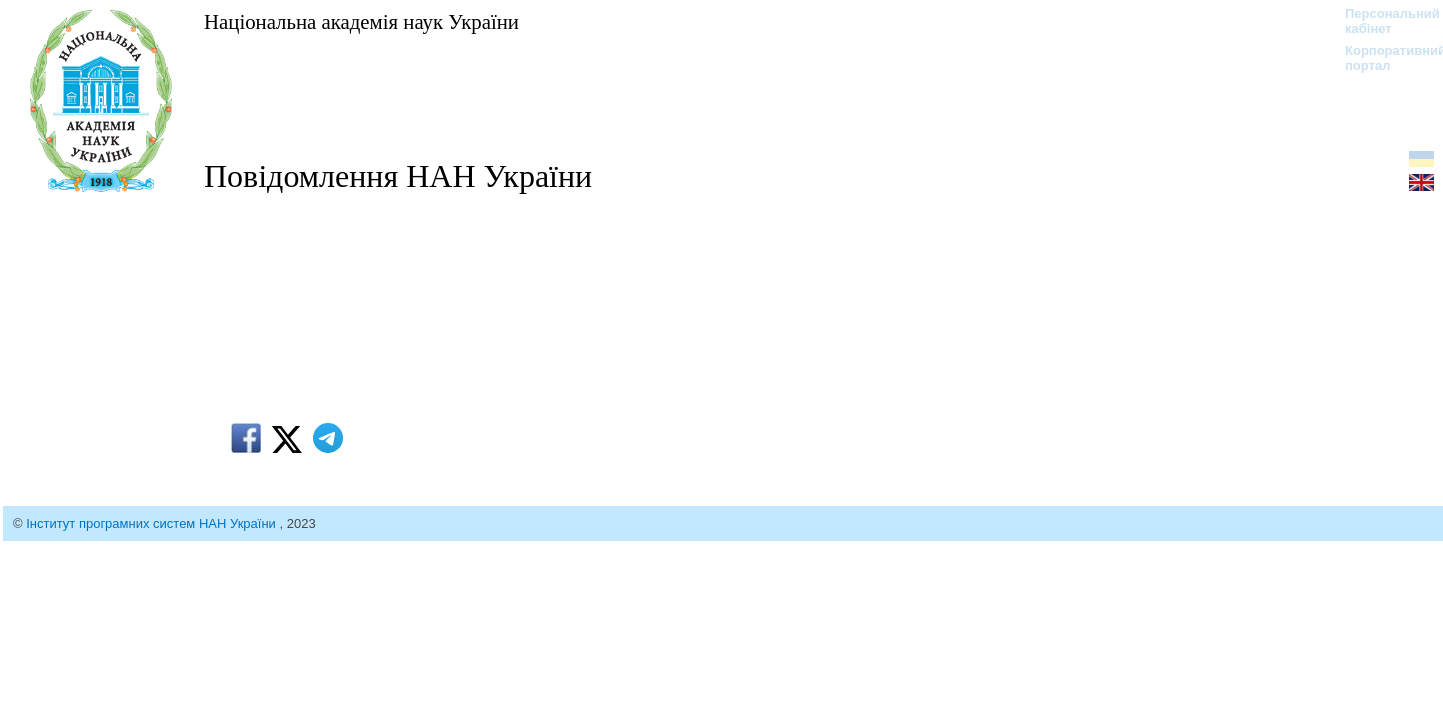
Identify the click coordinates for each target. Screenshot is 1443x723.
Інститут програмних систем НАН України (152, 523)
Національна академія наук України (361, 21)
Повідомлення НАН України (398, 176)
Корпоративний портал (1382, 58)
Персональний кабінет (1382, 21)
